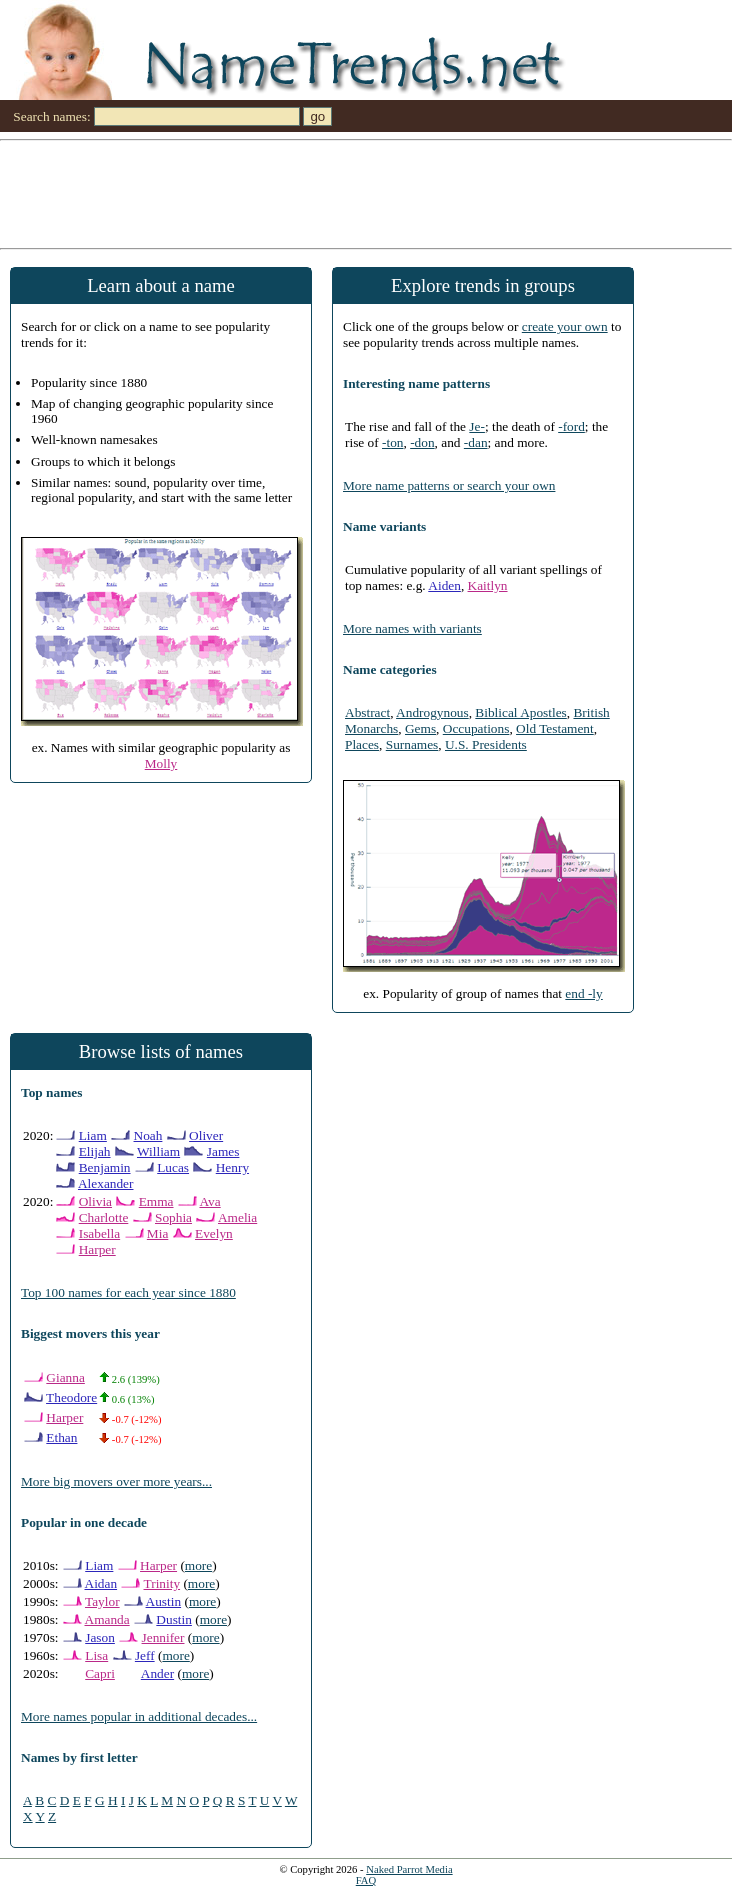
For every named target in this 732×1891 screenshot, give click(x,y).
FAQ (366, 1880)
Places (362, 744)
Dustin (174, 1619)
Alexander (106, 1183)
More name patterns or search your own (449, 485)
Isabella (99, 1233)
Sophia (173, 1217)
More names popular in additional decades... (139, 1716)
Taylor (102, 1601)
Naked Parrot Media (409, 1869)
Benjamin (105, 1167)
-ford (571, 426)
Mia (157, 1233)
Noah (148, 1135)
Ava (209, 1201)
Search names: (51, 116)
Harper (97, 1249)
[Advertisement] (366, 193)
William (158, 1151)
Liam (93, 1135)
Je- (477, 426)
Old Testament (555, 728)
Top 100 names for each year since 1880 (128, 1292)
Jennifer (163, 1637)
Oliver (206, 1135)
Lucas (173, 1167)
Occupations (476, 728)
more (198, 1565)
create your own (565, 326)
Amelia (237, 1217)
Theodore (71, 1397)
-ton (392, 442)
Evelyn (214, 1233)
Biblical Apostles (520, 712)
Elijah (95, 1151)
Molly (161, 763)
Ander (157, 1673)
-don (422, 442)
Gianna (65, 1377)
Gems (420, 728)
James (223, 1151)
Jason (100, 1637)
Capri (100, 1673)
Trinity (162, 1583)
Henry (232, 1167)
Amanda (107, 1619)
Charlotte (104, 1217)
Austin (164, 1601)
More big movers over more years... (116, 1481)
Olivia (95, 1201)
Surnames (412, 744)
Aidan (101, 1583)
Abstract (367, 712)
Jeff (145, 1655)
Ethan (61, 1437)
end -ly (583, 993)
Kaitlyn (488, 585)
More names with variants (412, 628)
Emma (156, 1201)
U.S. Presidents (486, 744)
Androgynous (432, 712)
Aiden (444, 585)
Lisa (96, 1655)
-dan (476, 442)
